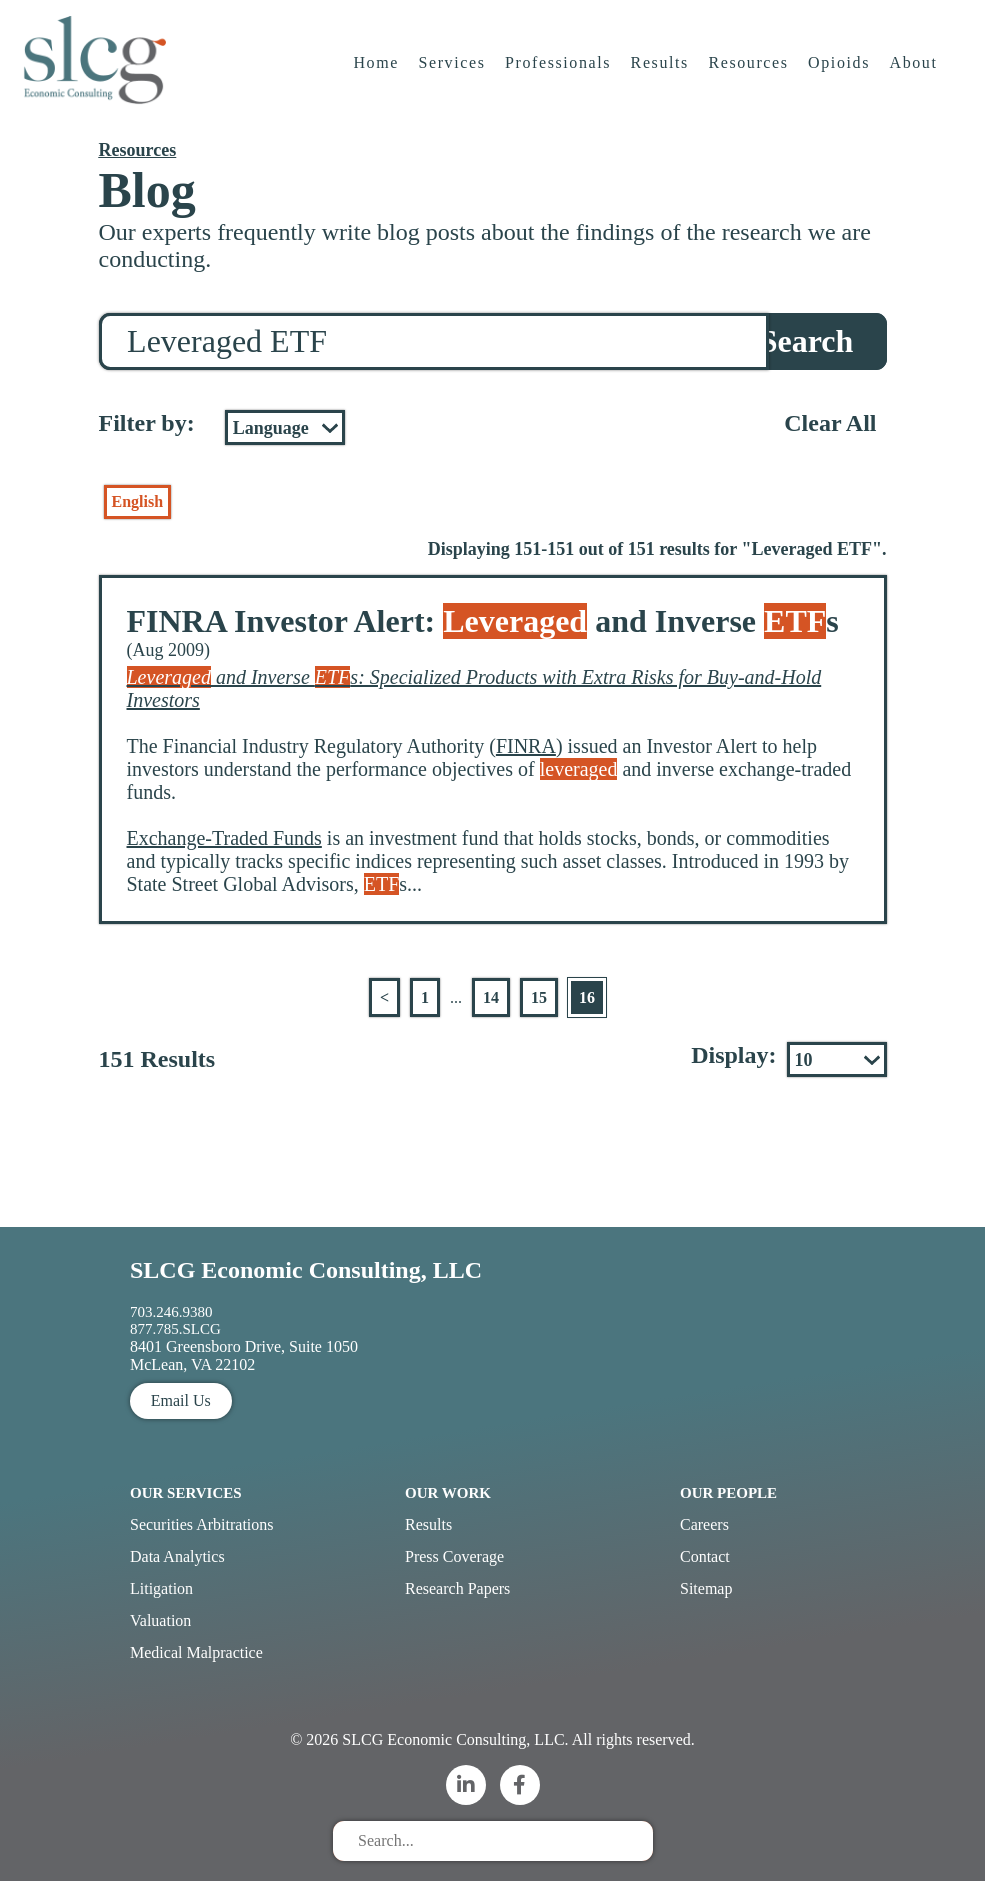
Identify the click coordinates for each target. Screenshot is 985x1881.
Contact (705, 1556)
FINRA (526, 746)
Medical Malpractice (196, 1652)
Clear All (830, 423)
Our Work (448, 1493)
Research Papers (457, 1588)
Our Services (186, 1493)
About (916, 74)
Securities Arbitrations (202, 1524)
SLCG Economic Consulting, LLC (306, 1270)
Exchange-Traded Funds (224, 838)
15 (539, 997)
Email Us (181, 1400)
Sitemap (706, 1588)
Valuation (160, 1620)
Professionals (560, 74)
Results (662, 74)
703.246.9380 (171, 1312)
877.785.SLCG (175, 1329)
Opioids (841, 74)
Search (807, 341)
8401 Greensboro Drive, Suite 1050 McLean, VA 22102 (244, 1355)
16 (587, 997)
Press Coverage (454, 1556)
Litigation (161, 1588)
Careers (704, 1524)
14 (491, 997)
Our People (728, 1493)
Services (453, 74)
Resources (750, 74)
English (138, 501)
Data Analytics (177, 1556)
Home (378, 74)
